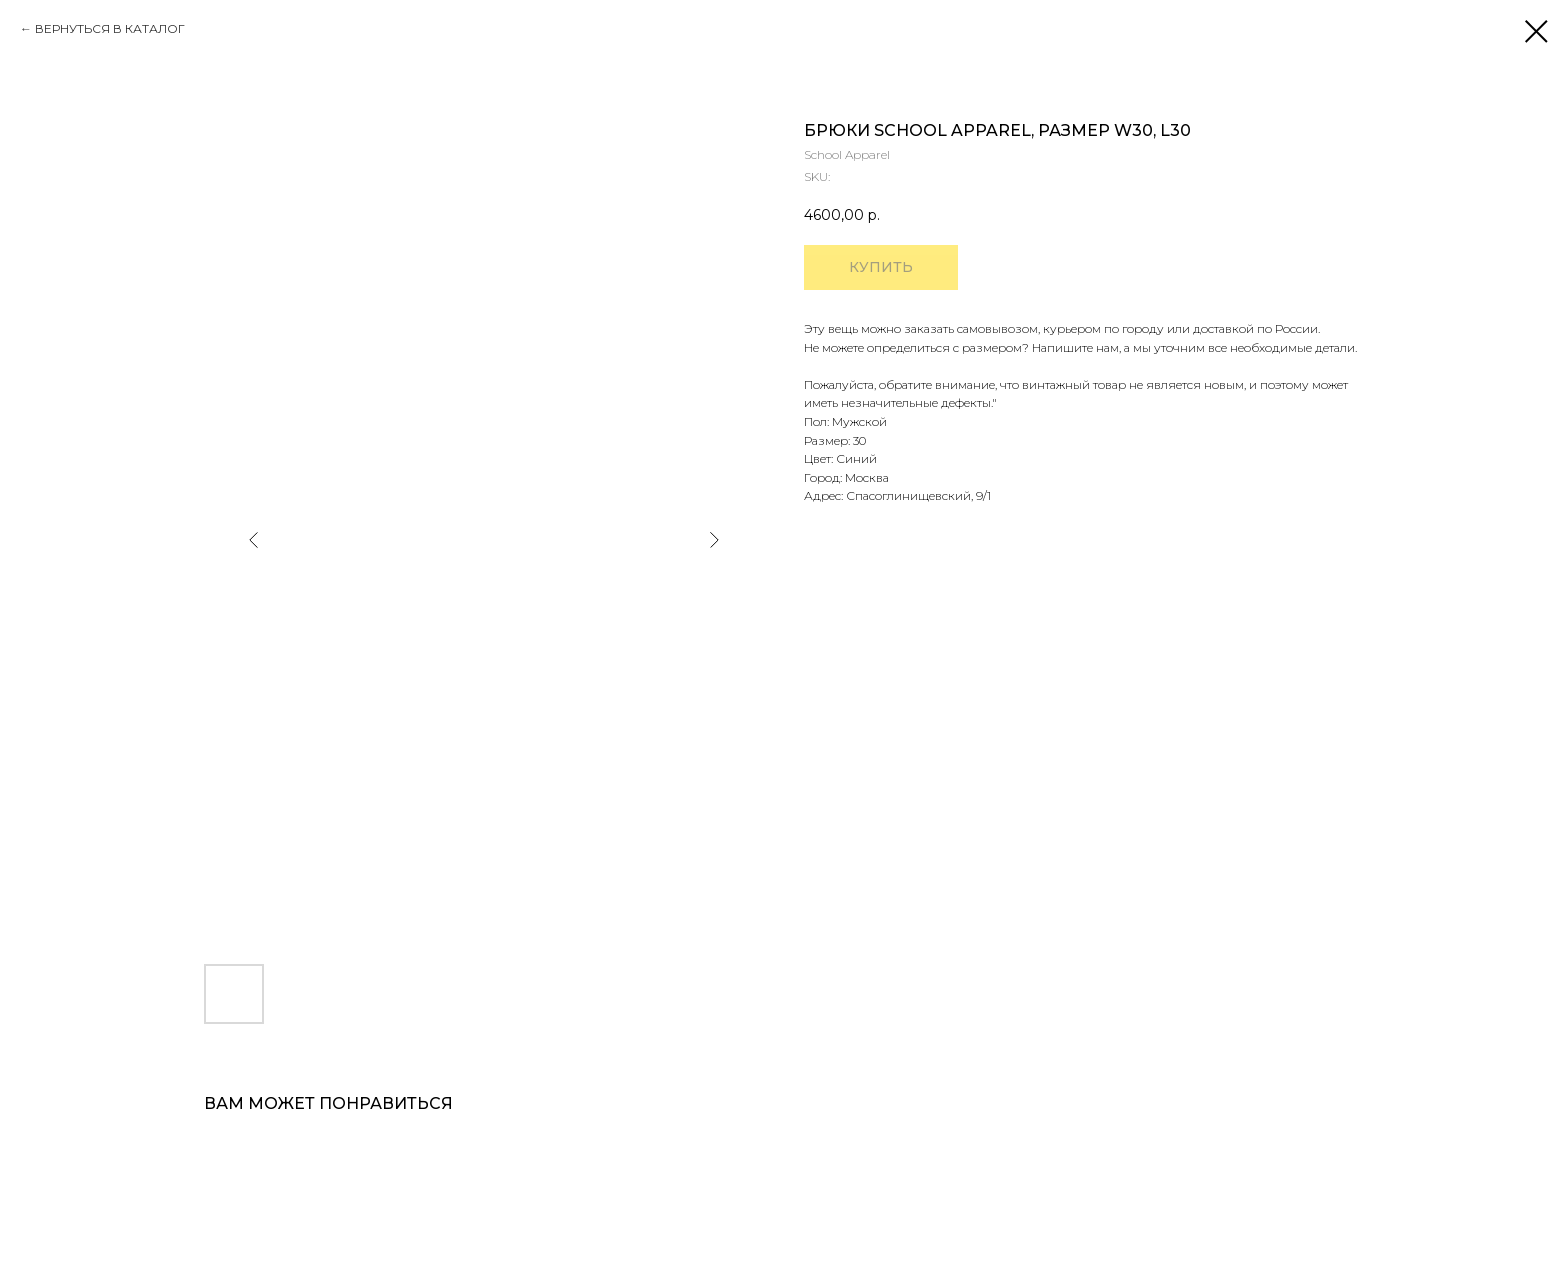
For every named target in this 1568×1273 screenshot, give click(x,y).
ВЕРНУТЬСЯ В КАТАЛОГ (110, 28)
